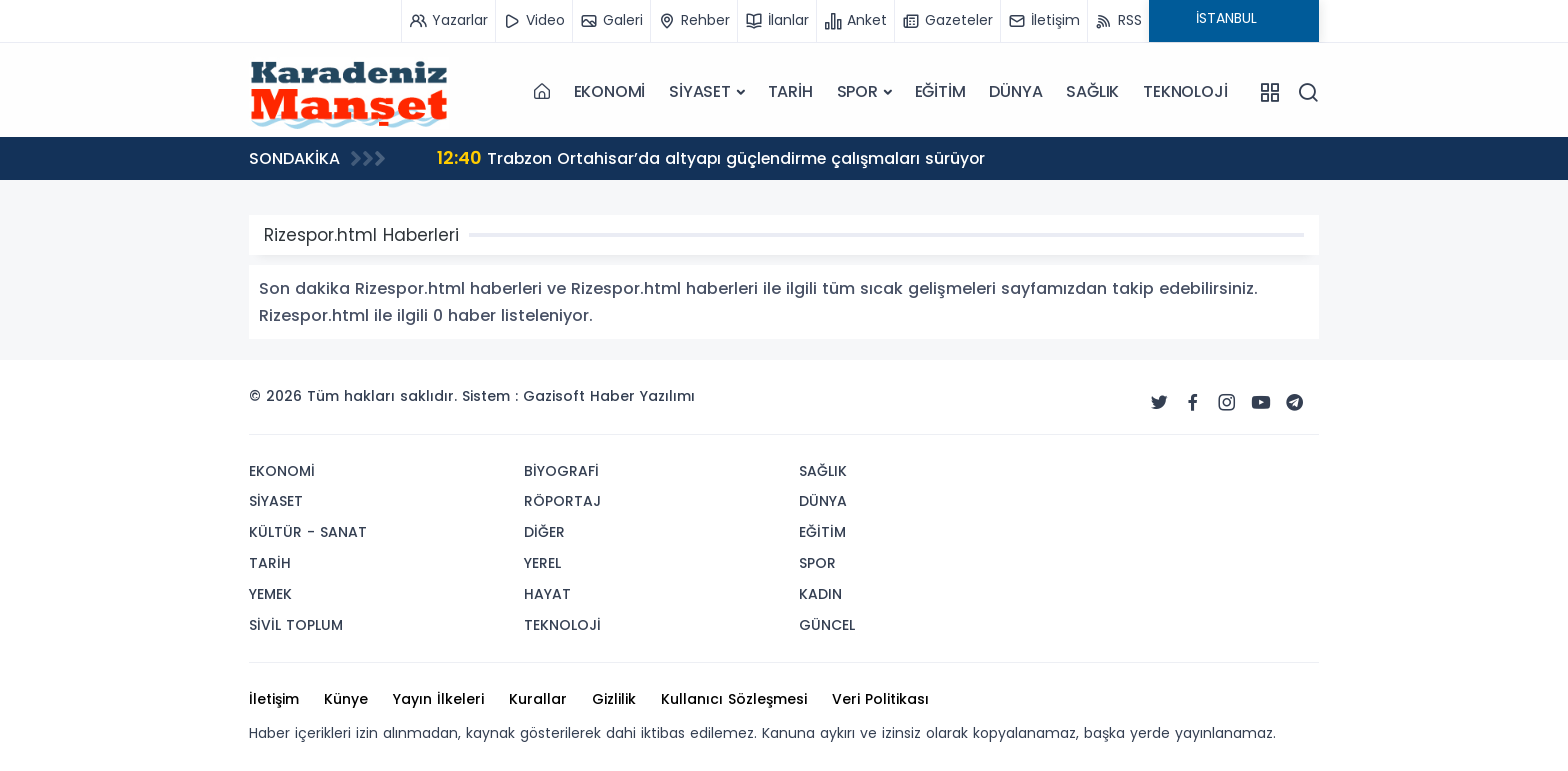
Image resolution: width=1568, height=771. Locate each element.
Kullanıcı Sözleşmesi (734, 699)
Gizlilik (614, 699)
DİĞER (544, 532)
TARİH (790, 91)
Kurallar (538, 699)
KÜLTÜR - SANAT (308, 532)
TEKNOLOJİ (1185, 91)
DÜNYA (1015, 91)
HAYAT (547, 594)
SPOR (857, 91)
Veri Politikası (880, 699)
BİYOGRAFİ (561, 471)
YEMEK (270, 594)
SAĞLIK (1092, 91)
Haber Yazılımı (642, 396)
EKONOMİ (610, 91)
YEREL (542, 563)
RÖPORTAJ (562, 501)
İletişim (274, 699)
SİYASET (700, 91)
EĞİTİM (940, 91)
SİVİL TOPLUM (296, 625)
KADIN (820, 594)
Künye (346, 699)
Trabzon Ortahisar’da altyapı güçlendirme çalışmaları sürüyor (714, 157)
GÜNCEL (827, 625)
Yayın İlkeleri (438, 699)
